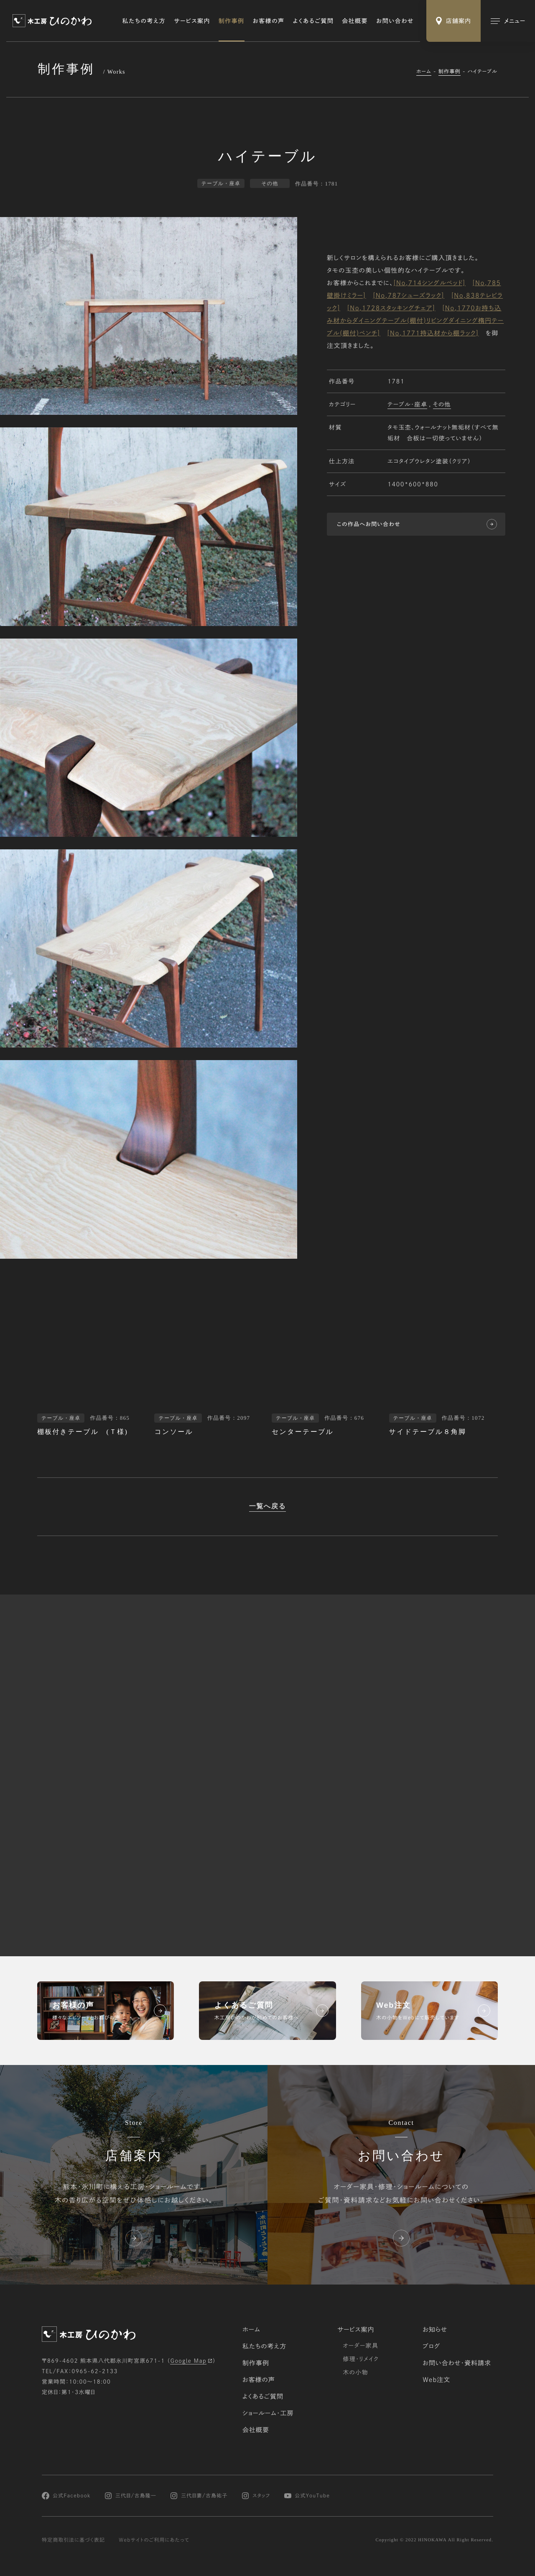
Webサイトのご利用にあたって (154, 2540)
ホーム (423, 71)
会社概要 (355, 21)
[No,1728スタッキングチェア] (391, 308)
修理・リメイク (361, 2359)
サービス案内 (192, 21)
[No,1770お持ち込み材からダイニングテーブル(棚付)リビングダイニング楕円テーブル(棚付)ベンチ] (415, 321)
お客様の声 (269, 21)
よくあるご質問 (313, 21)
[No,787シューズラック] (408, 296)
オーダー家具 (360, 2346)
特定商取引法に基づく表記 (73, 2540)
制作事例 (232, 21)
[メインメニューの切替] (508, 21)
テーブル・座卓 (407, 405)
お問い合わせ (395, 21)
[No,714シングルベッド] (429, 283)
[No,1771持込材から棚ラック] (433, 333)
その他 (442, 405)
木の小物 (355, 2372)
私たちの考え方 (144, 21)
